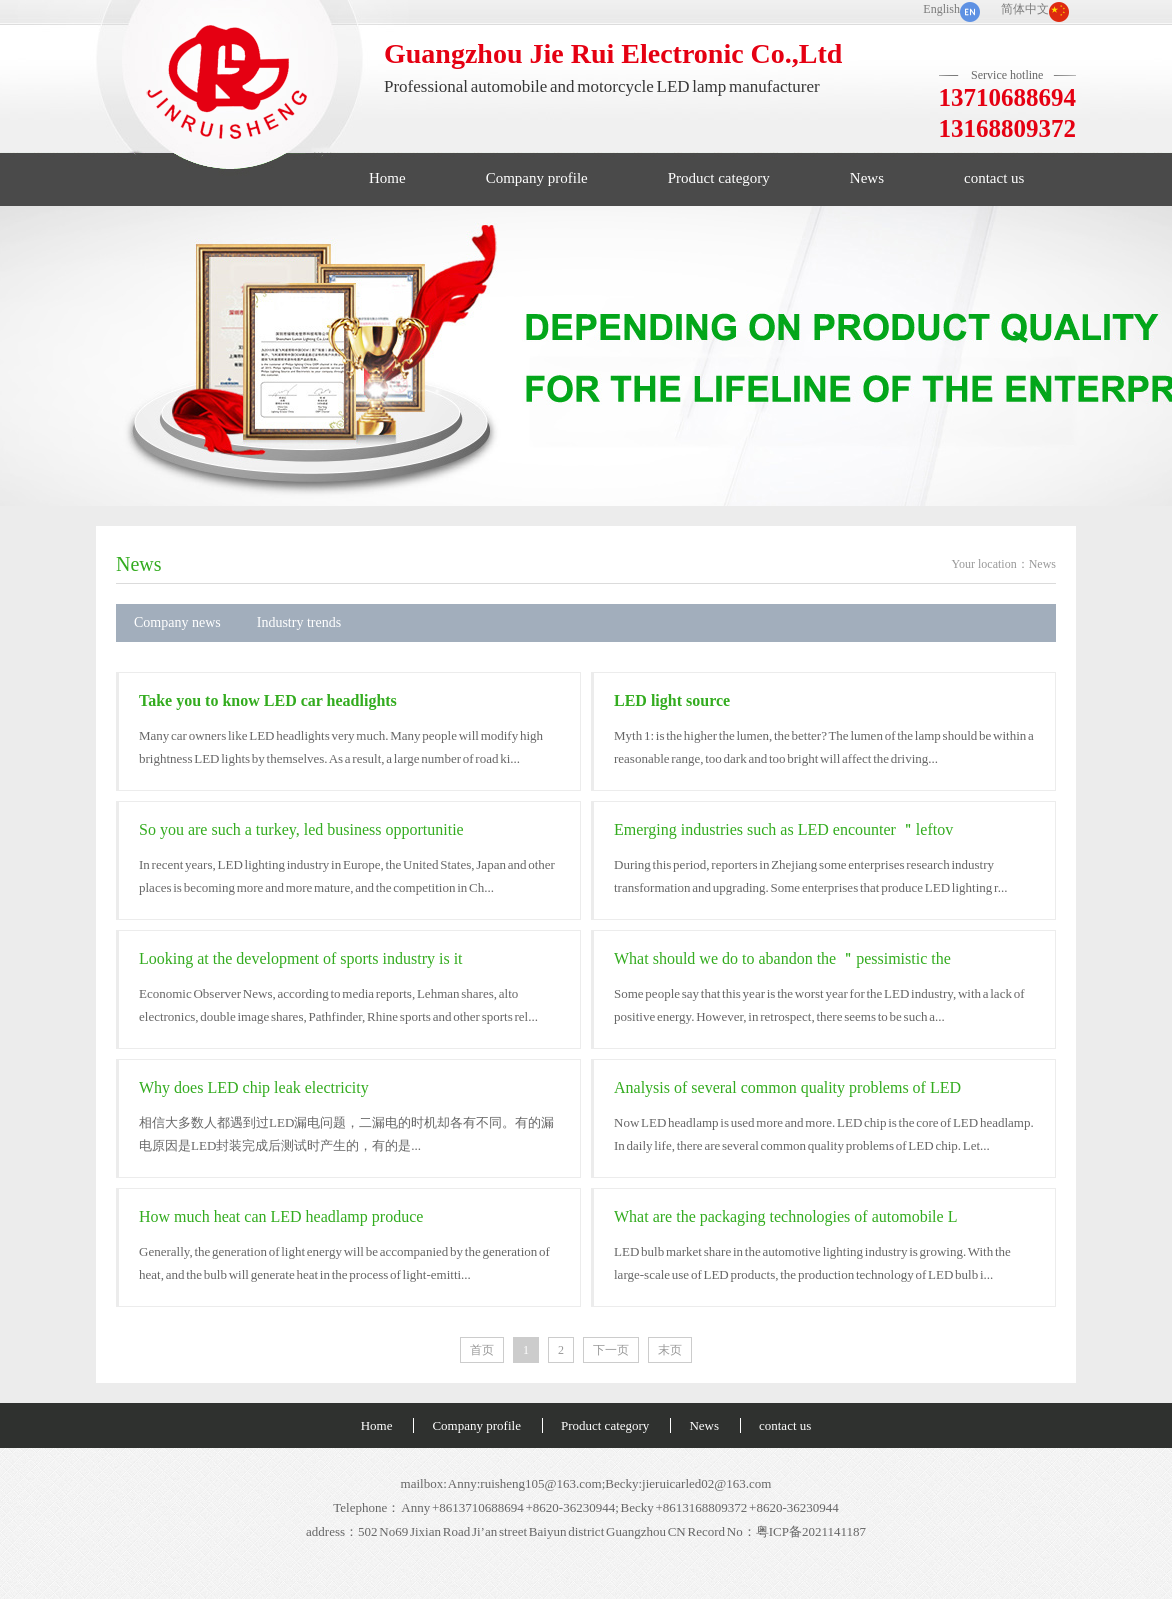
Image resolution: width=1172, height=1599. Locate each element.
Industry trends (299, 622)
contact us (994, 178)
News (867, 178)
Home (387, 178)
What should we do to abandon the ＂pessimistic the (782, 958)
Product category (719, 178)
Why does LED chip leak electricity (254, 1087)
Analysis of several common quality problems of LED (787, 1087)
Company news (177, 622)
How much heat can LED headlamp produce (281, 1216)
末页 (670, 1350)
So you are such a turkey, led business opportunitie (301, 829)
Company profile (537, 178)
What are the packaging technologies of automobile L (785, 1216)
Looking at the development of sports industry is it (301, 958)
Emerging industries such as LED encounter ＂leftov (783, 829)
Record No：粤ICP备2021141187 (776, 1531)
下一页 (611, 1350)
